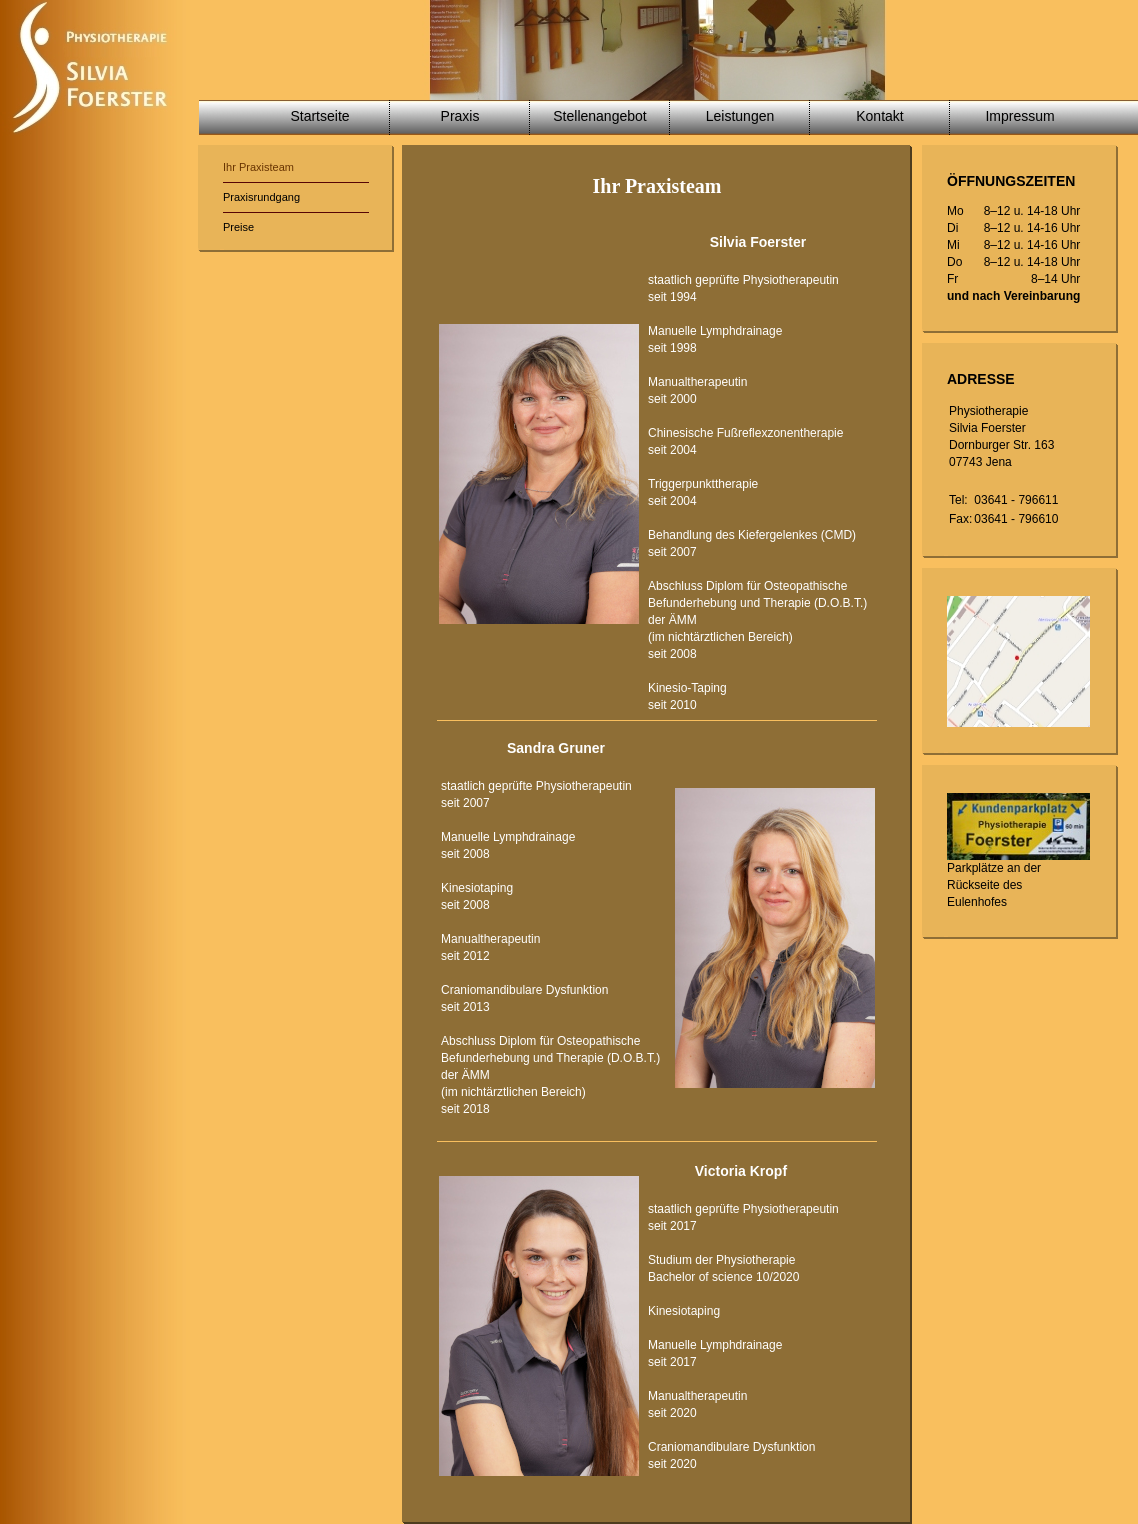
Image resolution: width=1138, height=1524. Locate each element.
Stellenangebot (599, 116)
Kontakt (879, 116)
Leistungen (740, 116)
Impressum (1019, 116)
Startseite (319, 116)
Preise (238, 227)
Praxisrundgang (261, 197)
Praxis (460, 116)
